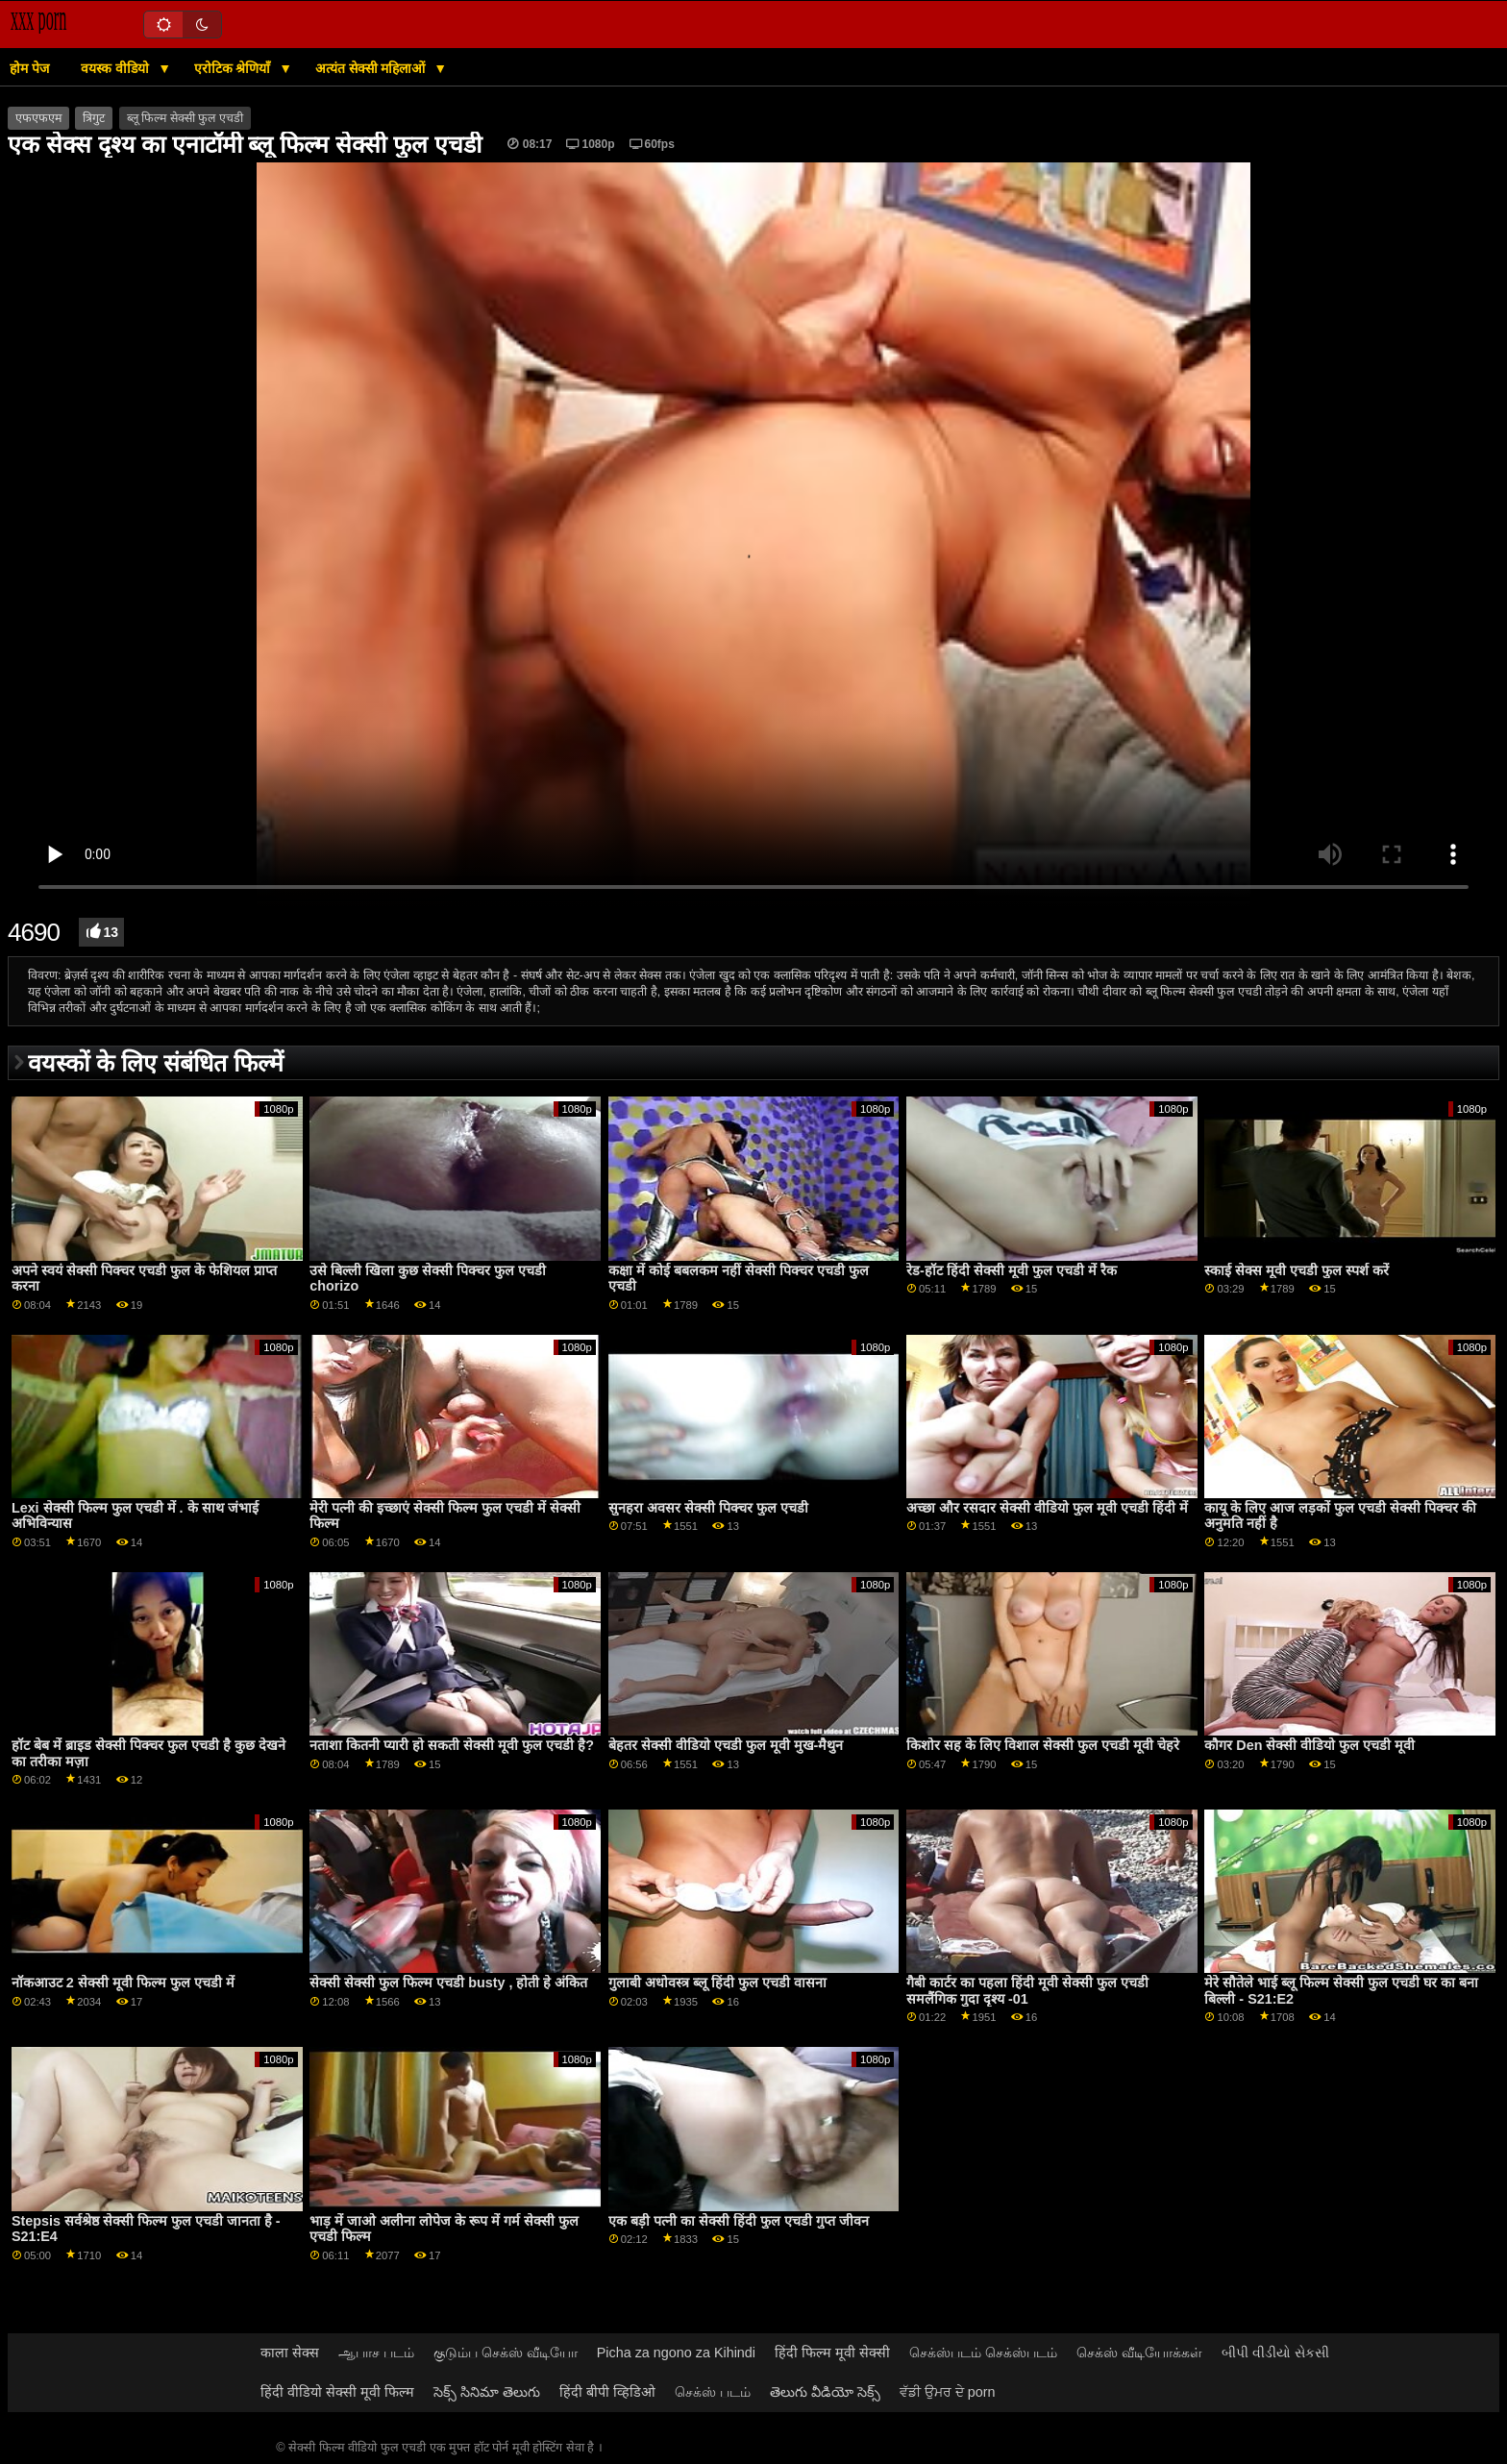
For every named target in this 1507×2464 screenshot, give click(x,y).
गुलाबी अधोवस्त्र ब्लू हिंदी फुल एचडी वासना (717, 1982)
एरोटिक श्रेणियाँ (234, 68)
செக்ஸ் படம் (713, 2392)
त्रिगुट (94, 118)
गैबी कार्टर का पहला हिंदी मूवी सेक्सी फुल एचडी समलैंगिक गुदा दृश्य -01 (1027, 1991)
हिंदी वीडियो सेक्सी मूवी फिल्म (337, 2392)
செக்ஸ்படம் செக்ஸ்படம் (983, 2352)
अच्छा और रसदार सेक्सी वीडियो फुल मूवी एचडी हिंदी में (1047, 1507)
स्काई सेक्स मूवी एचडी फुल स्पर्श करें (1296, 1270)
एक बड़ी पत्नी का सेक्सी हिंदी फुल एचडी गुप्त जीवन (738, 2221)
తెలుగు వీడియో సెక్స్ (825, 2392)
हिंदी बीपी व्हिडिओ (607, 2392)
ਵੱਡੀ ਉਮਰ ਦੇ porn (948, 2392)
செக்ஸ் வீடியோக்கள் (1139, 2352)
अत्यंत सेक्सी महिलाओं (372, 68)
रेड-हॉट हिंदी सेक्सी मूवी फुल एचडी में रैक (1011, 1270)
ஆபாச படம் (376, 2352)
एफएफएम (38, 118)
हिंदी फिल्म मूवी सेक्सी (832, 2352)
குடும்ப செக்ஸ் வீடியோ (505, 2352)
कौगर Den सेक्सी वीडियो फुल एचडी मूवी (1309, 1745)
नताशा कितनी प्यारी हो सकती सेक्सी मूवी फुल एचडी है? (451, 1745)
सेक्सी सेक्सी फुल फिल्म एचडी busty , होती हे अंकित (448, 1982)
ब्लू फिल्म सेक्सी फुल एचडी (185, 118)
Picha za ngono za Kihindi (676, 2352)
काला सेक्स (289, 2352)
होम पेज (29, 68)
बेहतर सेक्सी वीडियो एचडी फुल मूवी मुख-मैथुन (726, 1745)
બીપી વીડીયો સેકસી (1275, 2352)
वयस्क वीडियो (117, 68)
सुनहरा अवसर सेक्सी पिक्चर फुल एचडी (708, 1507)
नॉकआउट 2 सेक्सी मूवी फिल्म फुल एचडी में (123, 1982)
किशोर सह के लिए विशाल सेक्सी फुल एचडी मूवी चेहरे (1042, 1745)
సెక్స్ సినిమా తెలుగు (486, 2392)
